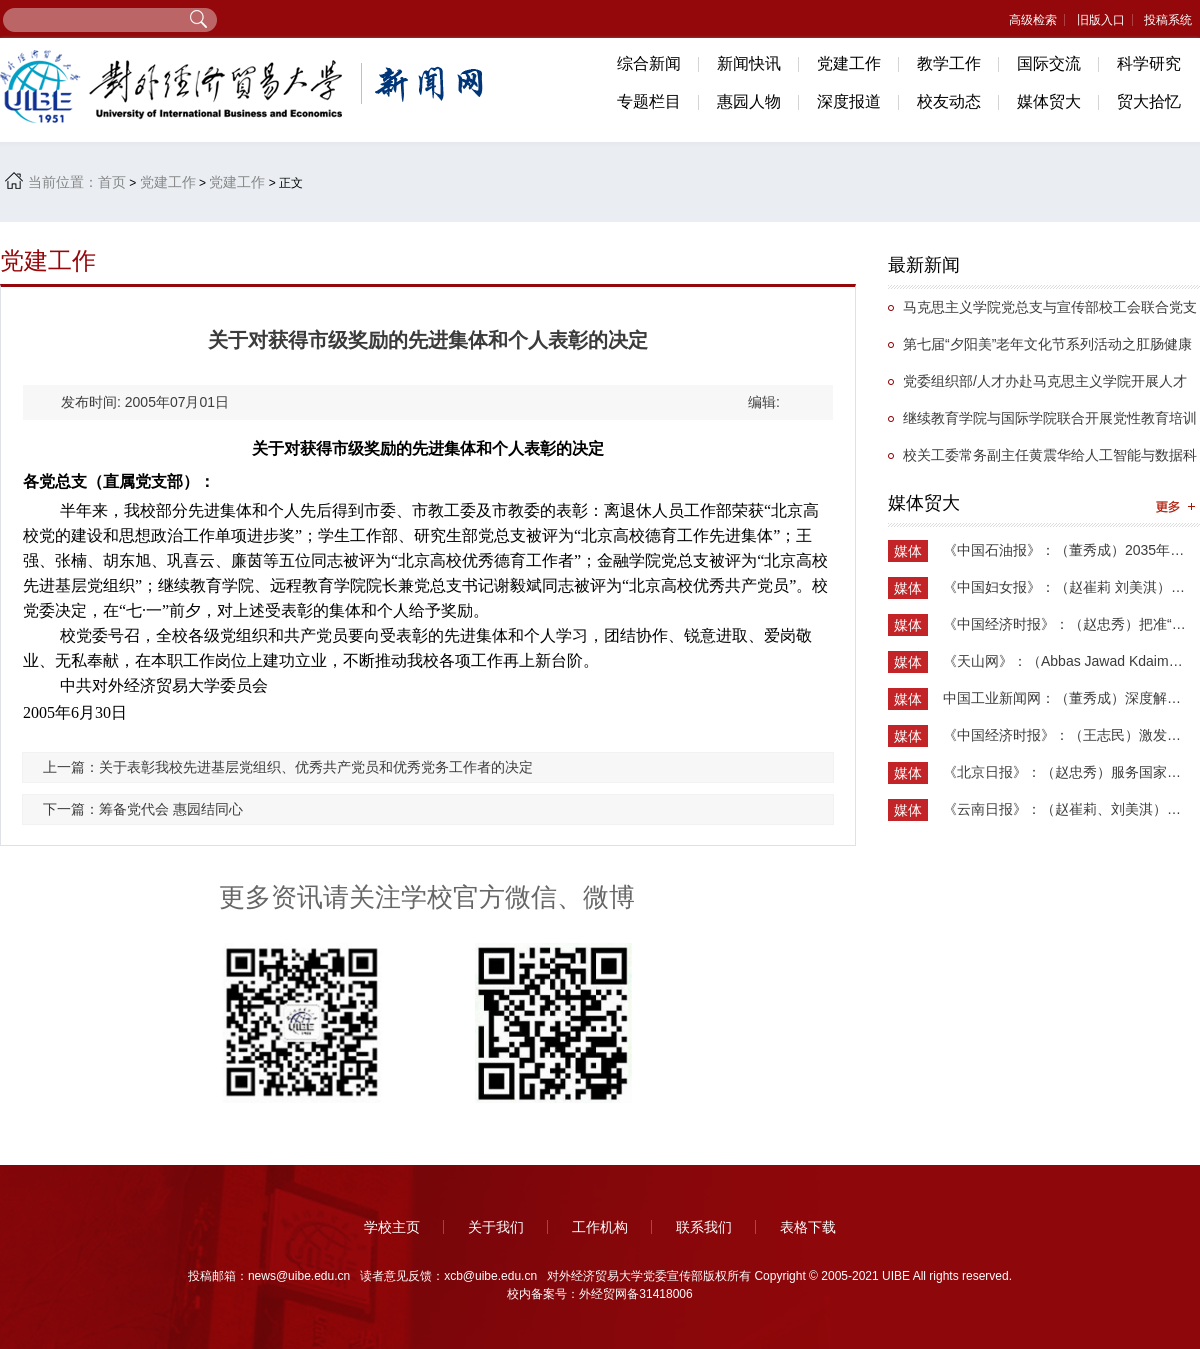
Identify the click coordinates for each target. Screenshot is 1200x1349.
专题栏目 (649, 101)
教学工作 (949, 63)
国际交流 (1049, 63)
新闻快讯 (749, 63)
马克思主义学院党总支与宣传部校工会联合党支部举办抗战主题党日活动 (1042, 312)
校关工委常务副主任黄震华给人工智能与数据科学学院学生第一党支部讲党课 (1042, 460)
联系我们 (704, 1227)
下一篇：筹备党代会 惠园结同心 (143, 809)
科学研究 (1149, 63)
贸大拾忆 (1149, 101)
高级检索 (1033, 20)
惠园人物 (749, 101)
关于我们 (496, 1227)
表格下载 (808, 1227)
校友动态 (949, 101)
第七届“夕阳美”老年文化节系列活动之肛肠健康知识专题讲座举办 (1040, 349)
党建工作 (849, 63)
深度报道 (849, 101)
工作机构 (600, 1227)
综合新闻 (649, 63)
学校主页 (392, 1227)
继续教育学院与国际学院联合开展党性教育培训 (1050, 418)
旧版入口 (1101, 20)
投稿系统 (1168, 20)
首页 (112, 182)
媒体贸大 (1049, 101)
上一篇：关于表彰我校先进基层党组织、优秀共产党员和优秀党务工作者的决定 (288, 767)
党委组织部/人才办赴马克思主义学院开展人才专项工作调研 (1037, 386)
